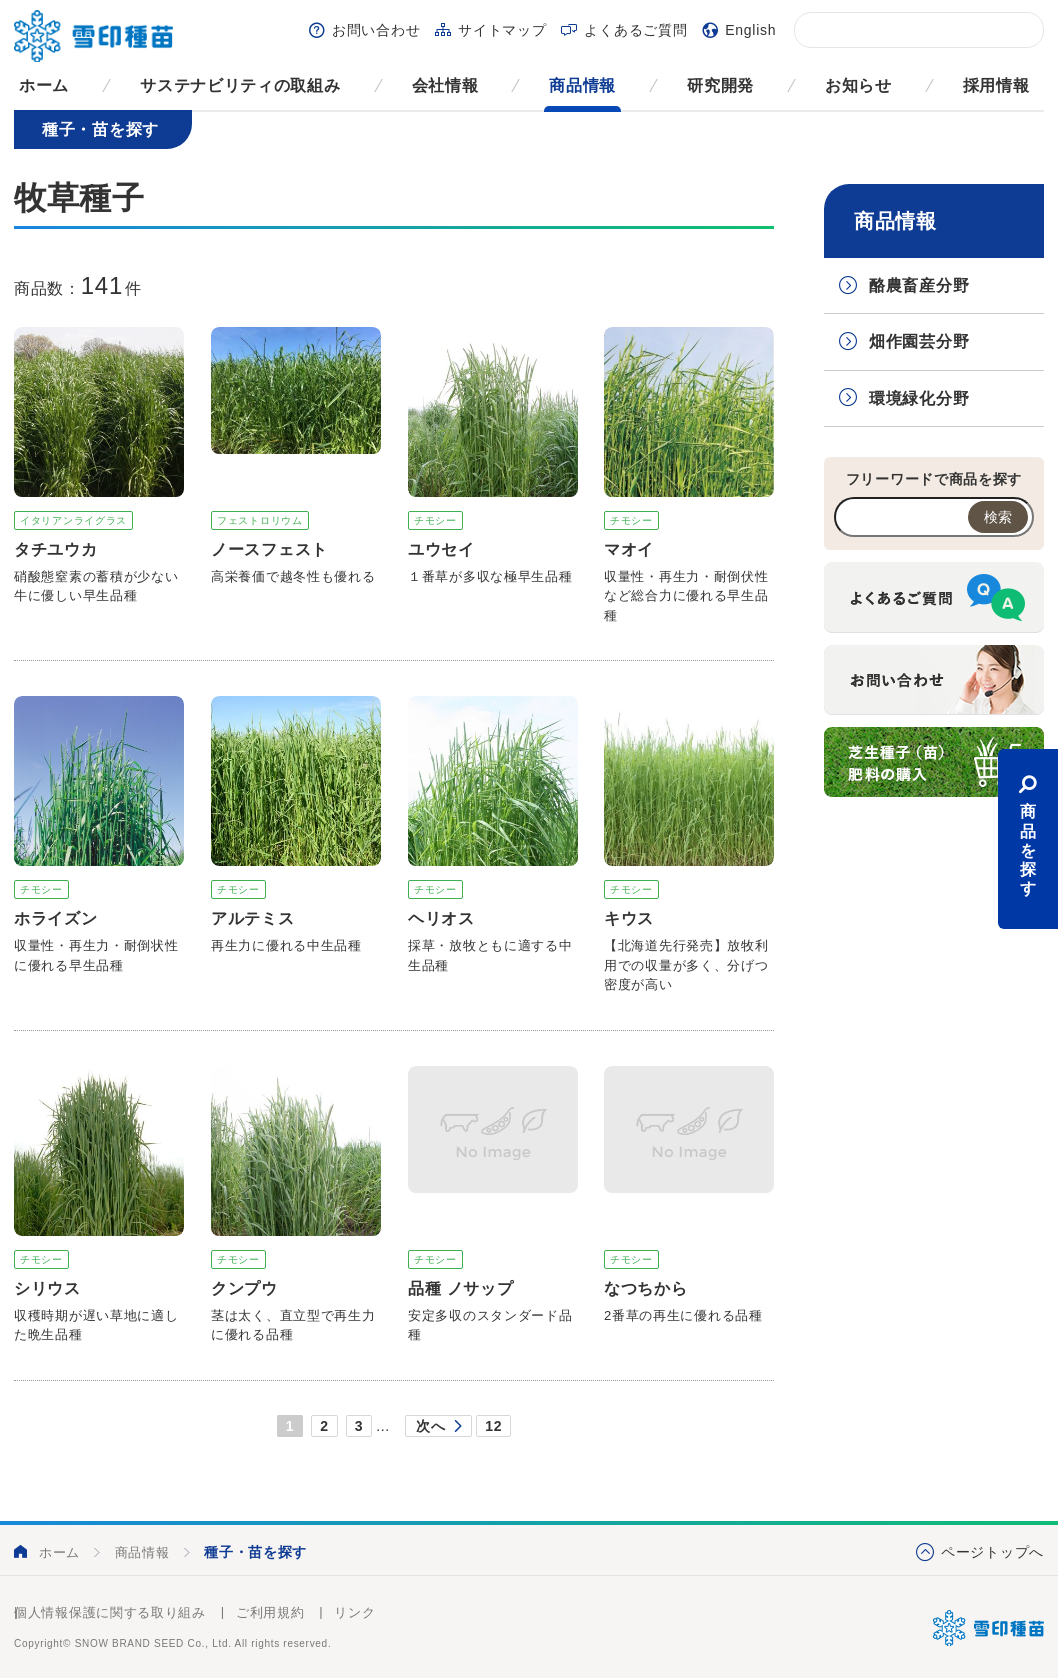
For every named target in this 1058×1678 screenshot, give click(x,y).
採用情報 (996, 85)
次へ (430, 1426)
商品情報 (582, 85)
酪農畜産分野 (919, 285)
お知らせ (858, 85)
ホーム (44, 85)
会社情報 (445, 85)
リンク (354, 1612)
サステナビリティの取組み (240, 85)
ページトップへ (992, 1552)
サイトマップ (502, 30)
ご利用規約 (270, 1612)
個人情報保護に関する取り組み (110, 1612)
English (750, 30)
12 (493, 1426)
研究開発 (720, 85)
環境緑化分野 (919, 398)
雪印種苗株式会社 (988, 1628)
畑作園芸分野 (919, 341)
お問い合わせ (376, 30)
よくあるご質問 (635, 30)
